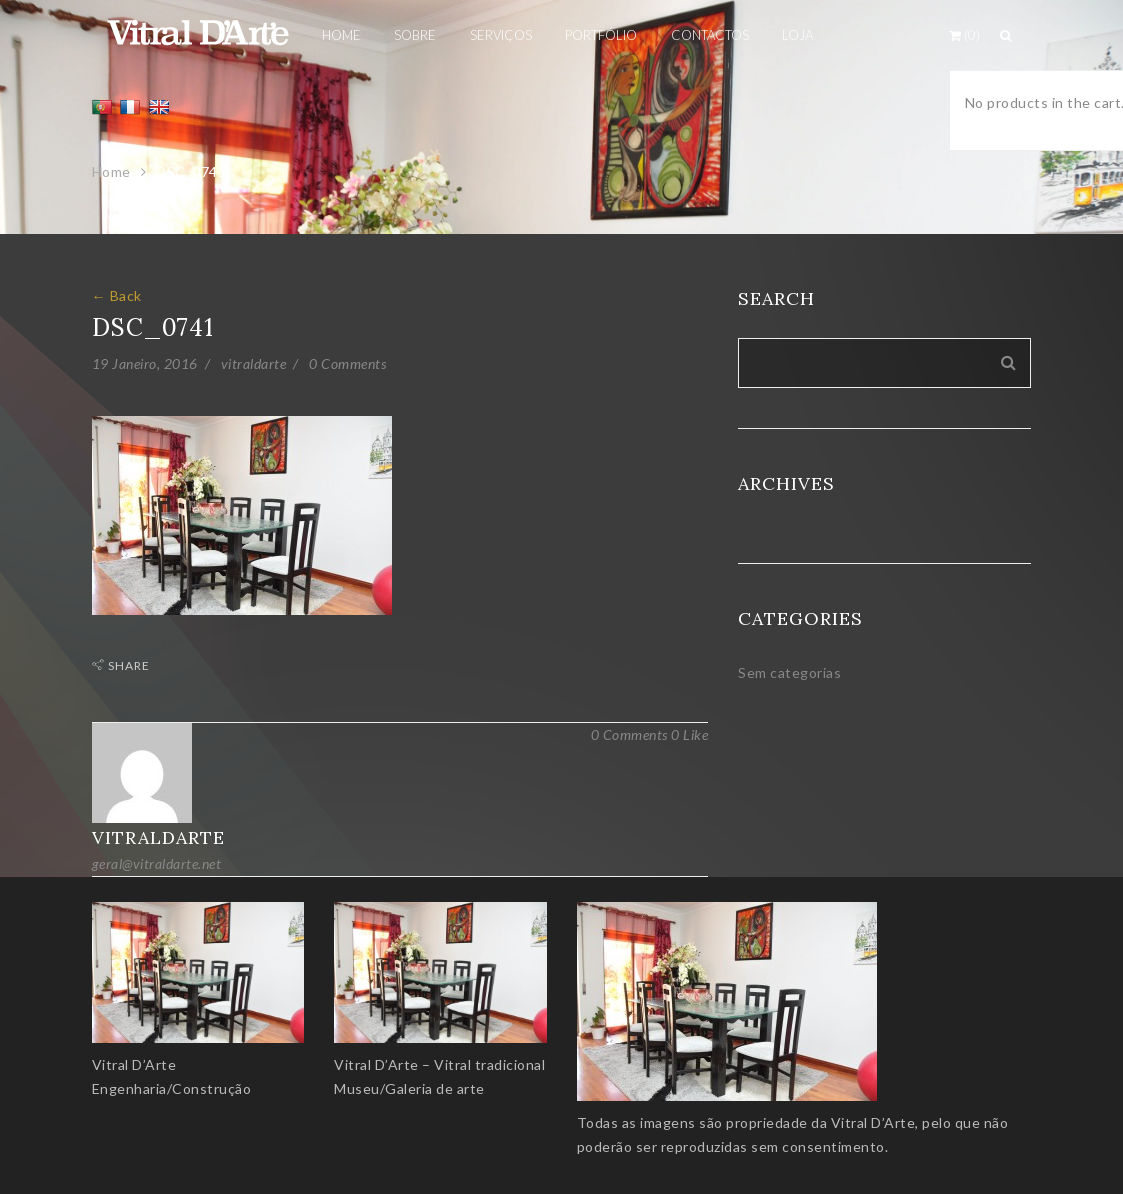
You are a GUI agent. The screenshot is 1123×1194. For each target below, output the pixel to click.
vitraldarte (254, 363)
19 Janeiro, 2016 (145, 363)
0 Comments (347, 363)
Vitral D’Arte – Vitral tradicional (439, 1064)
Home (111, 171)
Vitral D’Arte (134, 1064)
